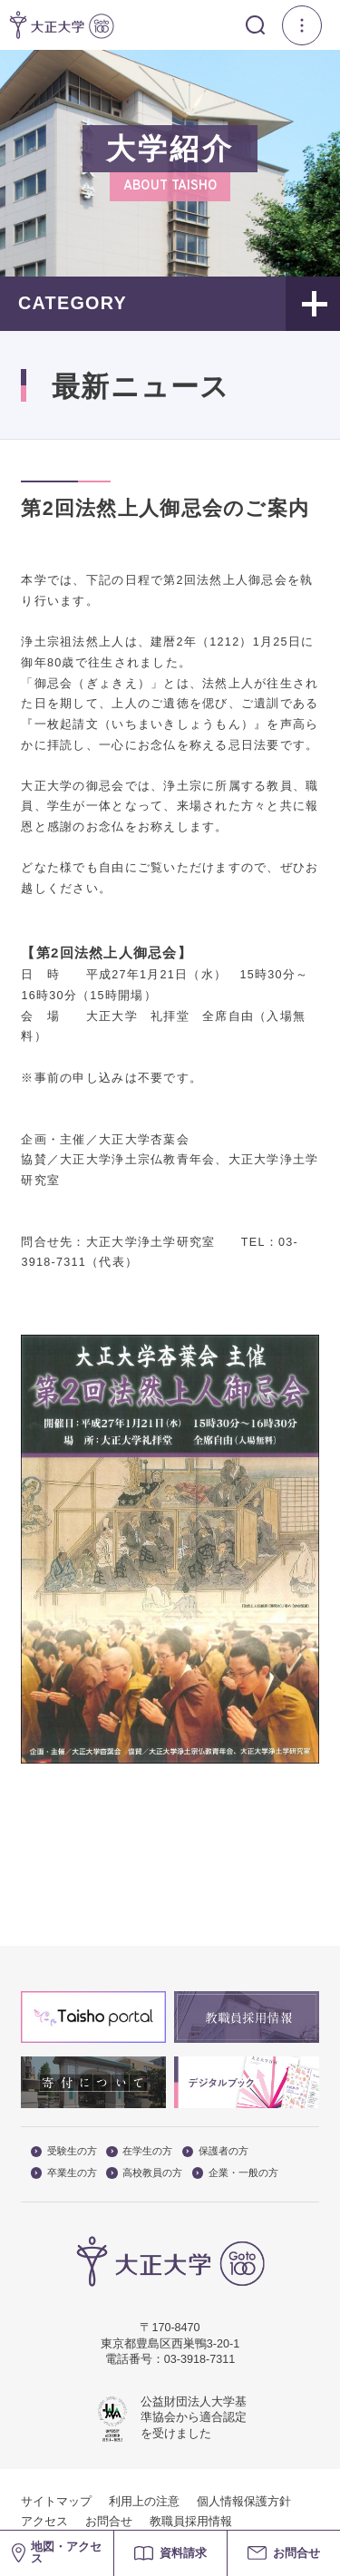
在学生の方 (139, 2151)
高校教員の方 (144, 2173)
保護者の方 (215, 2151)
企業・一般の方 (235, 2173)
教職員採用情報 (191, 2521)
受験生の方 (64, 2151)
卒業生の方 (64, 2173)
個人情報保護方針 (244, 2501)
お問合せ (108, 2521)
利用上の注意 (144, 2501)
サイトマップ (56, 2501)
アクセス (44, 2521)
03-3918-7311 (199, 2359)
